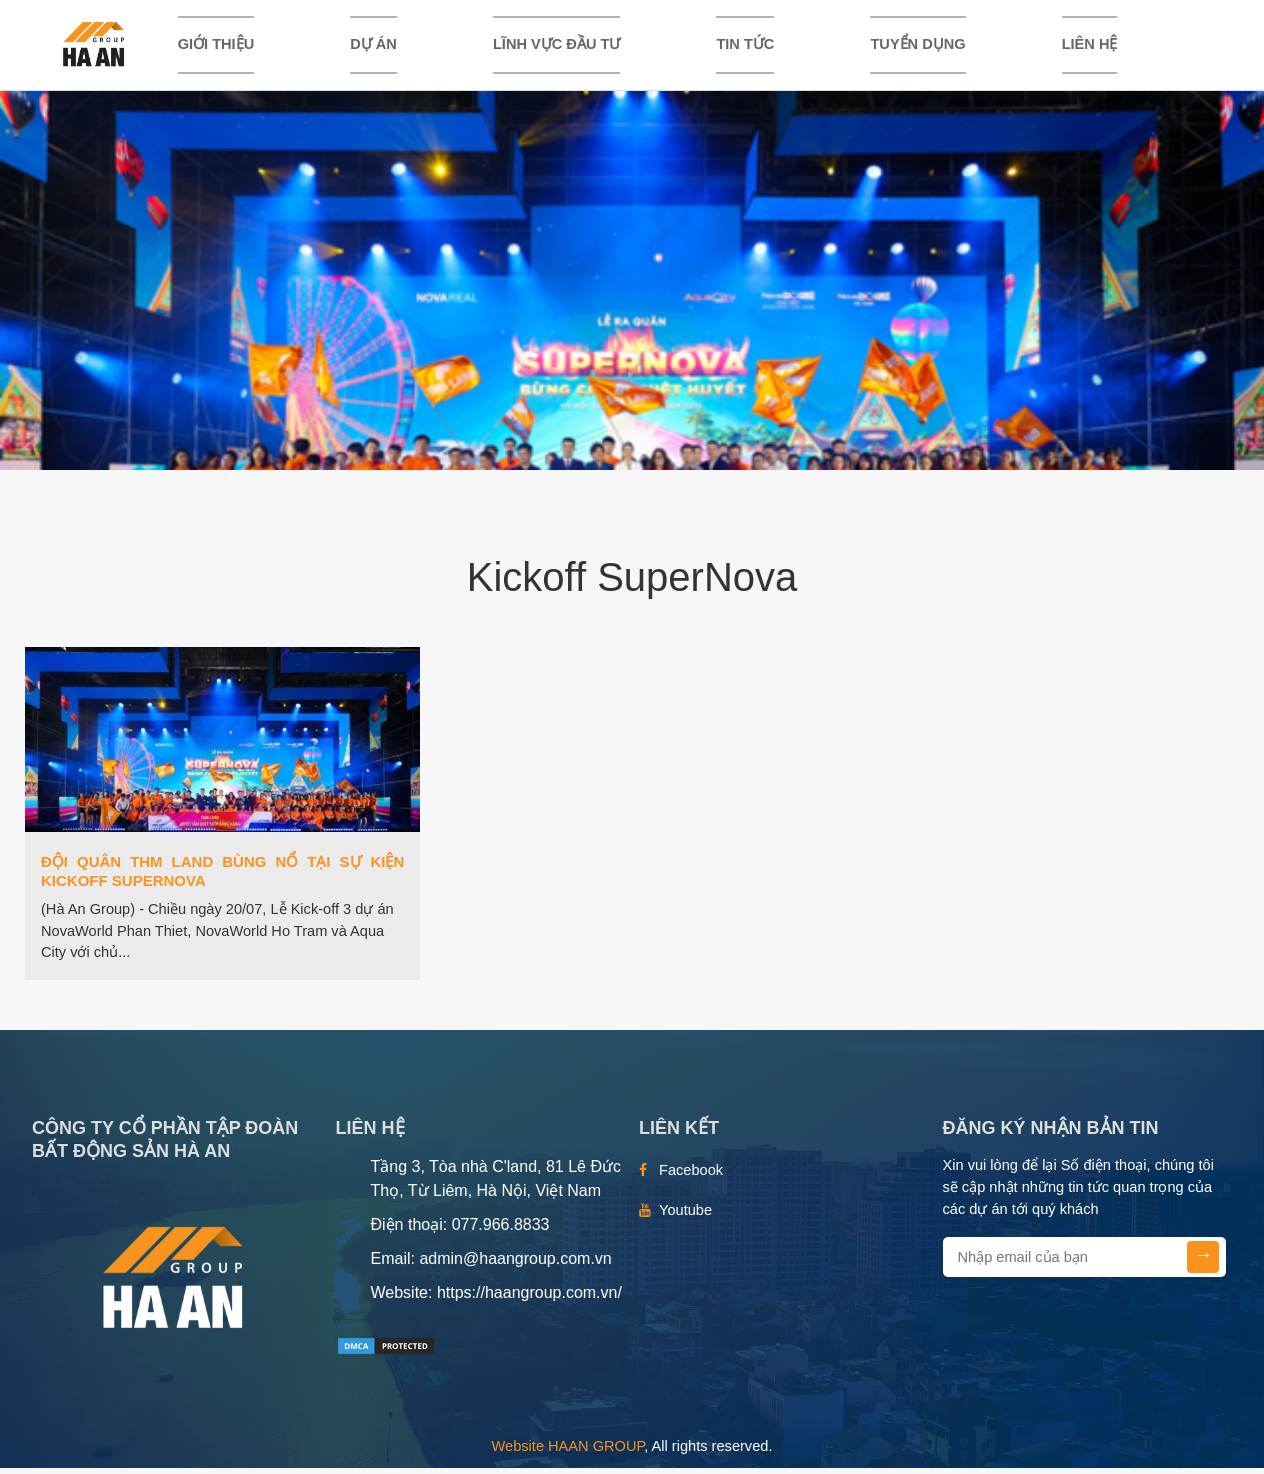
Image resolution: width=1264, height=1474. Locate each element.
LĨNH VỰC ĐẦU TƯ (556, 47)
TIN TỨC (745, 47)
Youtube (685, 1216)
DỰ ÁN (373, 47)
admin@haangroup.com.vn (515, 1264)
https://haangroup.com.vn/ (529, 1298)
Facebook (691, 1176)
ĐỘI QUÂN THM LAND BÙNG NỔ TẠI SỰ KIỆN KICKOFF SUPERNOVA (222, 877)
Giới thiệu (216, 47)
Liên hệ (1090, 47)
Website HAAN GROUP (568, 1452)
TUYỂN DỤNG (917, 47)
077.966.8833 (501, 1230)
